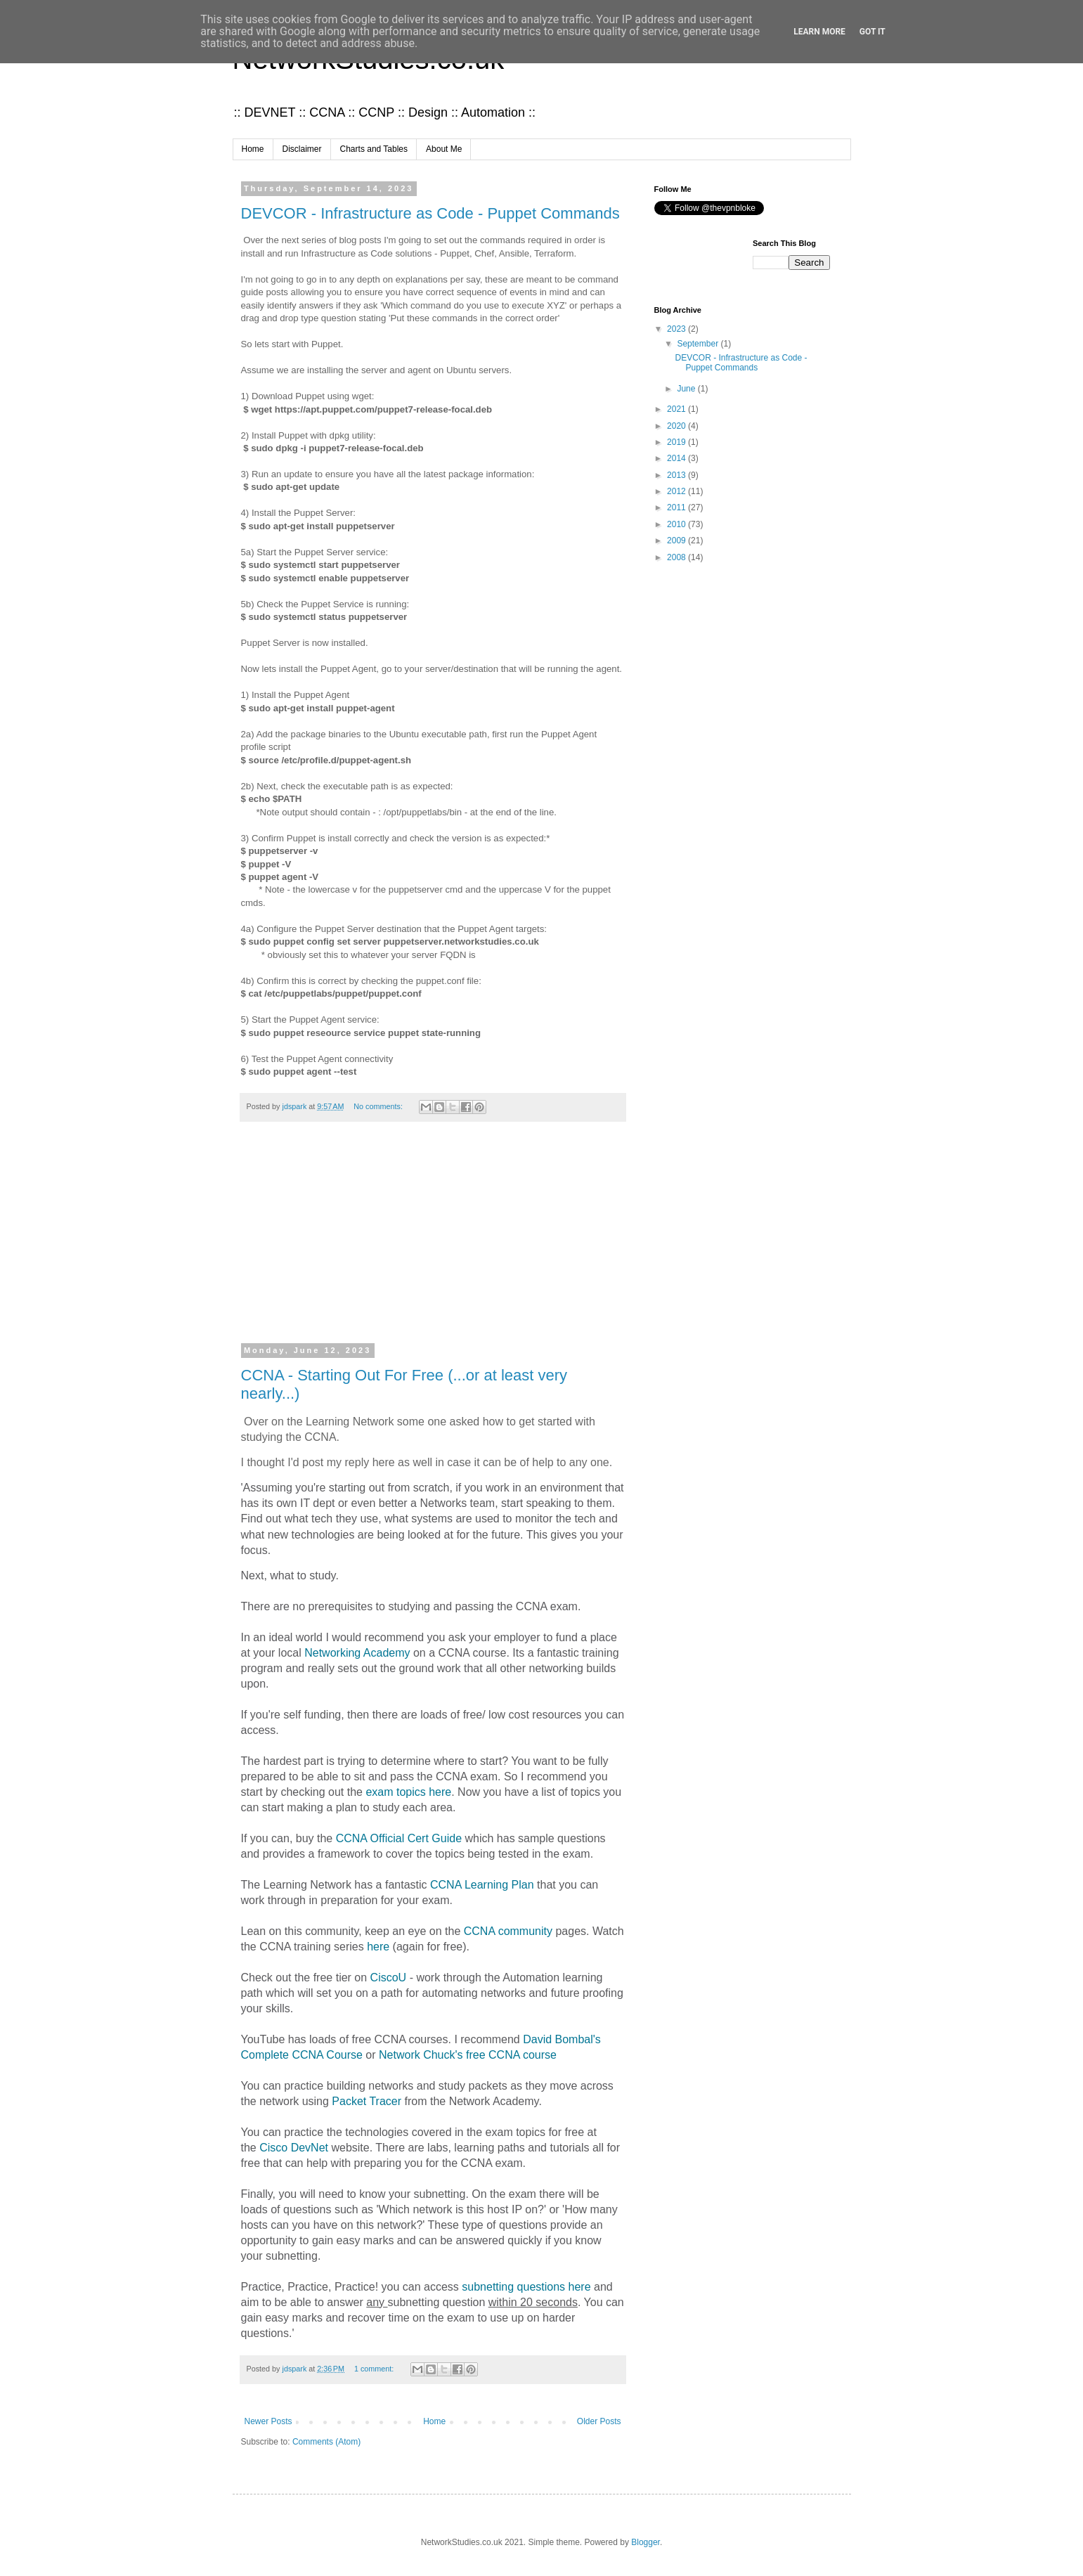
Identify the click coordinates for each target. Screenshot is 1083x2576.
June (687, 389)
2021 (677, 409)
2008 (677, 557)
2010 (677, 524)
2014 (677, 458)
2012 (677, 491)
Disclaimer (302, 149)
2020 (677, 426)
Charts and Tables (374, 149)
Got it (873, 32)
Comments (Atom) (326, 2442)
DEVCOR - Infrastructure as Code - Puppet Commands (430, 213)
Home (253, 149)
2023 (677, 329)
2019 (677, 442)
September (698, 344)
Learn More (819, 32)
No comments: (379, 1106)
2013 (677, 475)
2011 (677, 507)
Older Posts (599, 2421)
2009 (677, 540)
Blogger (645, 2542)
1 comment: (375, 2368)
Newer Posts (268, 2421)
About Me (444, 149)
